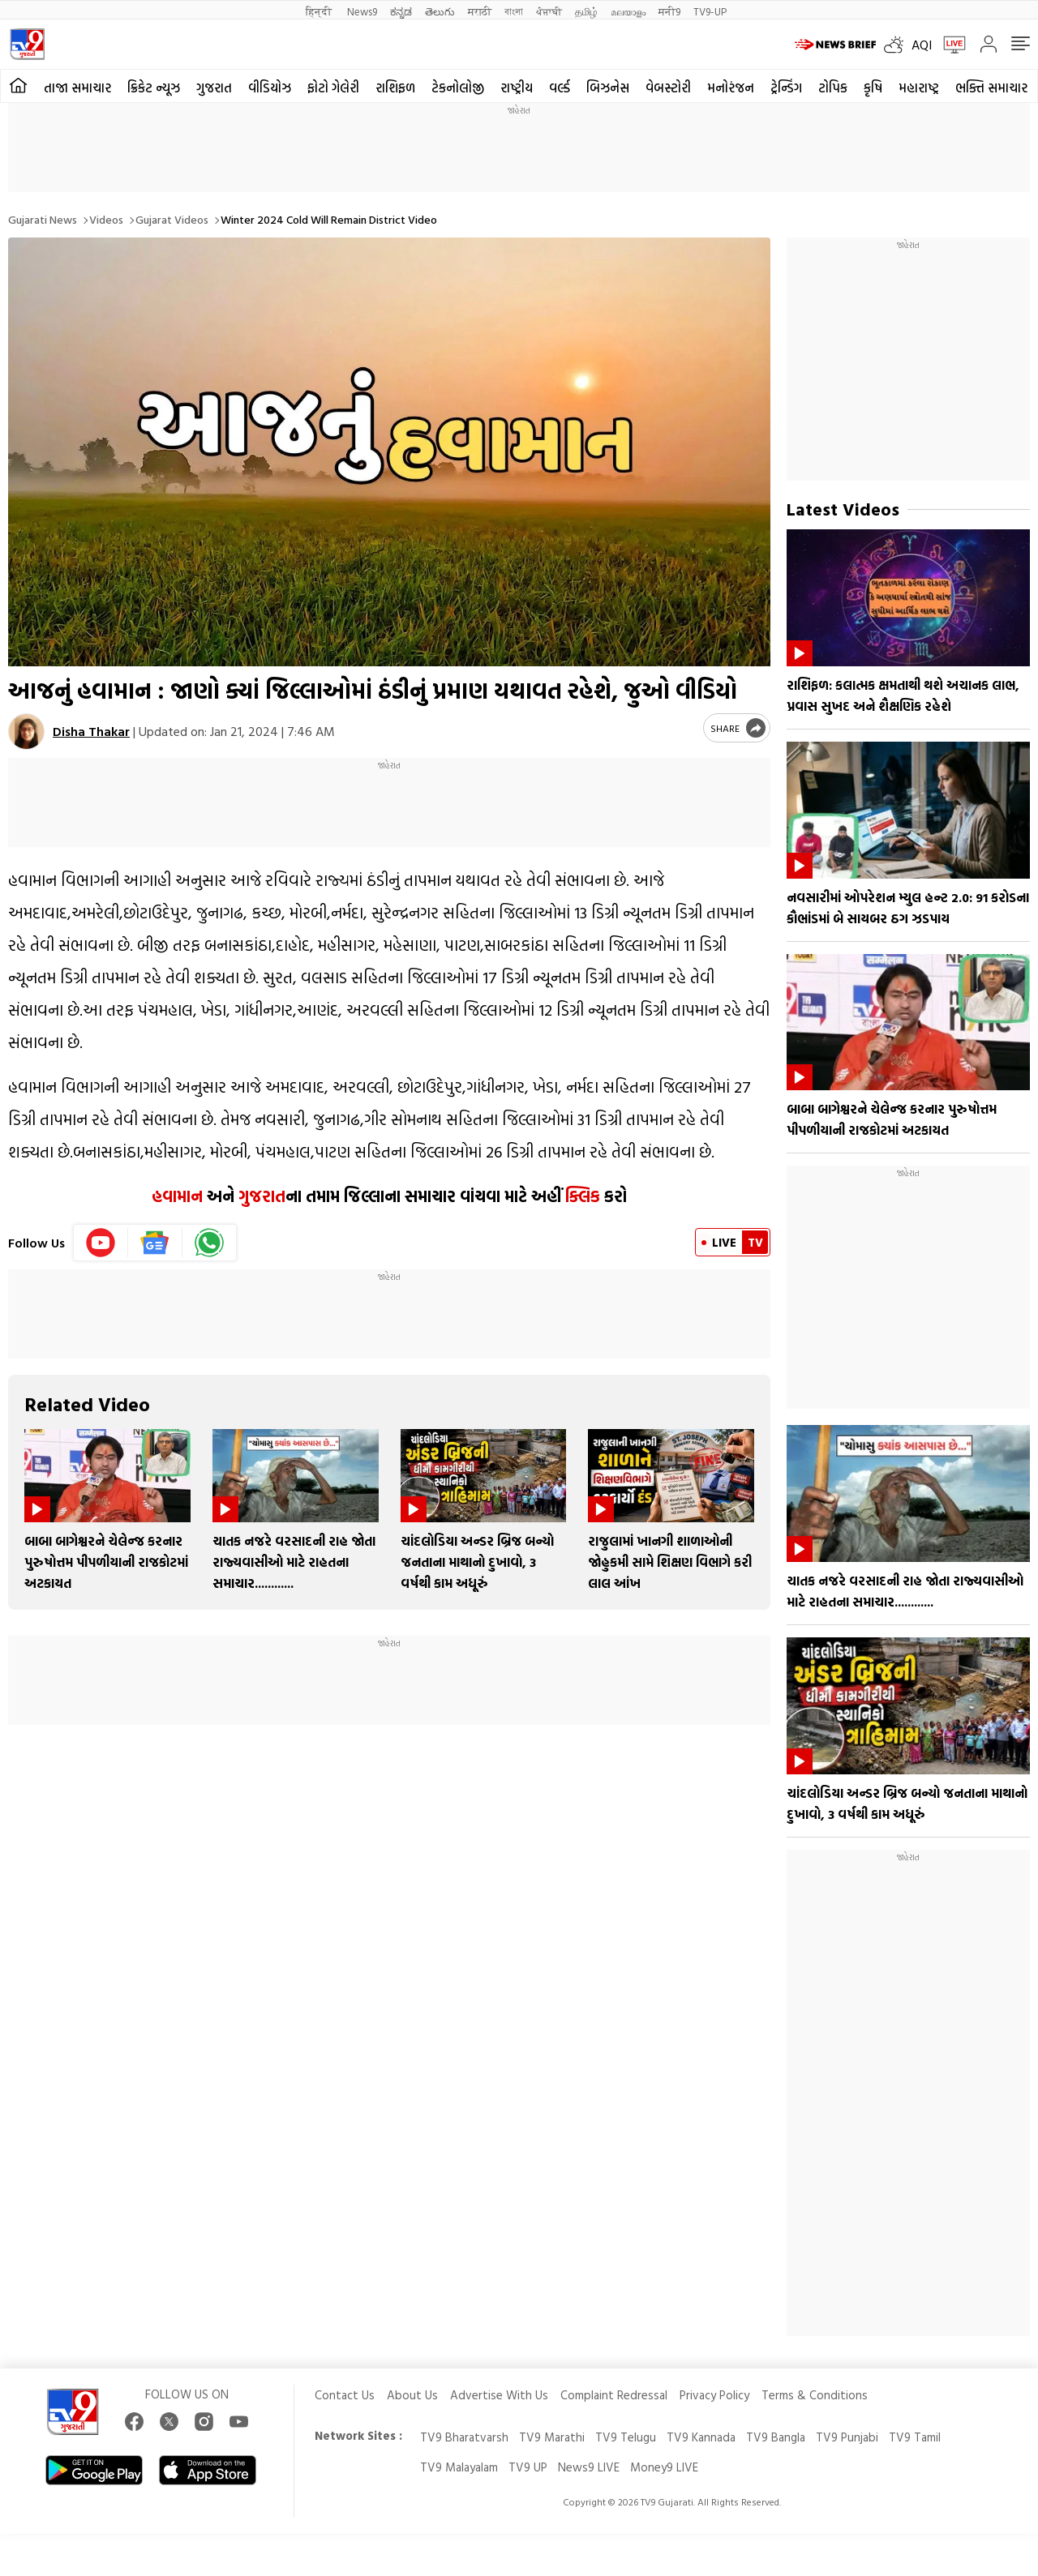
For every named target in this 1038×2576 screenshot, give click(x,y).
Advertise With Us (499, 2395)
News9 (362, 11)
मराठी (479, 11)
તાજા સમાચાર (77, 87)
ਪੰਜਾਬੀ (549, 11)
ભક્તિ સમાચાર (991, 87)
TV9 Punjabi (847, 2437)
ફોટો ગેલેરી (333, 87)
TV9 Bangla (775, 2437)
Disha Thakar (91, 731)
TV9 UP (527, 2467)
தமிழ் (586, 11)
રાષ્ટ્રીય (516, 87)
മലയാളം (628, 11)
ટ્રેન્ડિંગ (786, 87)
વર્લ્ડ (559, 87)
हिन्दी (320, 11)
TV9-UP (710, 11)
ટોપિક (832, 87)
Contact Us (345, 2395)
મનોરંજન (730, 87)
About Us (412, 2395)
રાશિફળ (395, 87)
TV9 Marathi (552, 2437)
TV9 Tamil (915, 2437)
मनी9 (669, 11)
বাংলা (513, 11)
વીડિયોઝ (269, 87)
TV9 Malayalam (459, 2467)
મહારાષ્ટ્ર (919, 87)
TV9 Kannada (701, 2437)
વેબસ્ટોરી (668, 87)
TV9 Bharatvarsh (464, 2437)
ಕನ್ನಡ (401, 11)
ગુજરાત (214, 87)
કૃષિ (873, 87)
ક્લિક (580, 1195)
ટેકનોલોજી (457, 87)
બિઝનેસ (607, 87)
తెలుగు (440, 11)
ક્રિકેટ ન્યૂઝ (153, 87)
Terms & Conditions (814, 2395)
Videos (106, 219)
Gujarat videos (171, 219)
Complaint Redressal (613, 2395)
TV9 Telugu (625, 2437)
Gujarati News (42, 219)
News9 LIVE (589, 2467)
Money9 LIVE (664, 2467)
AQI (921, 44)
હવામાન (177, 1195)
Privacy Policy (714, 2395)
